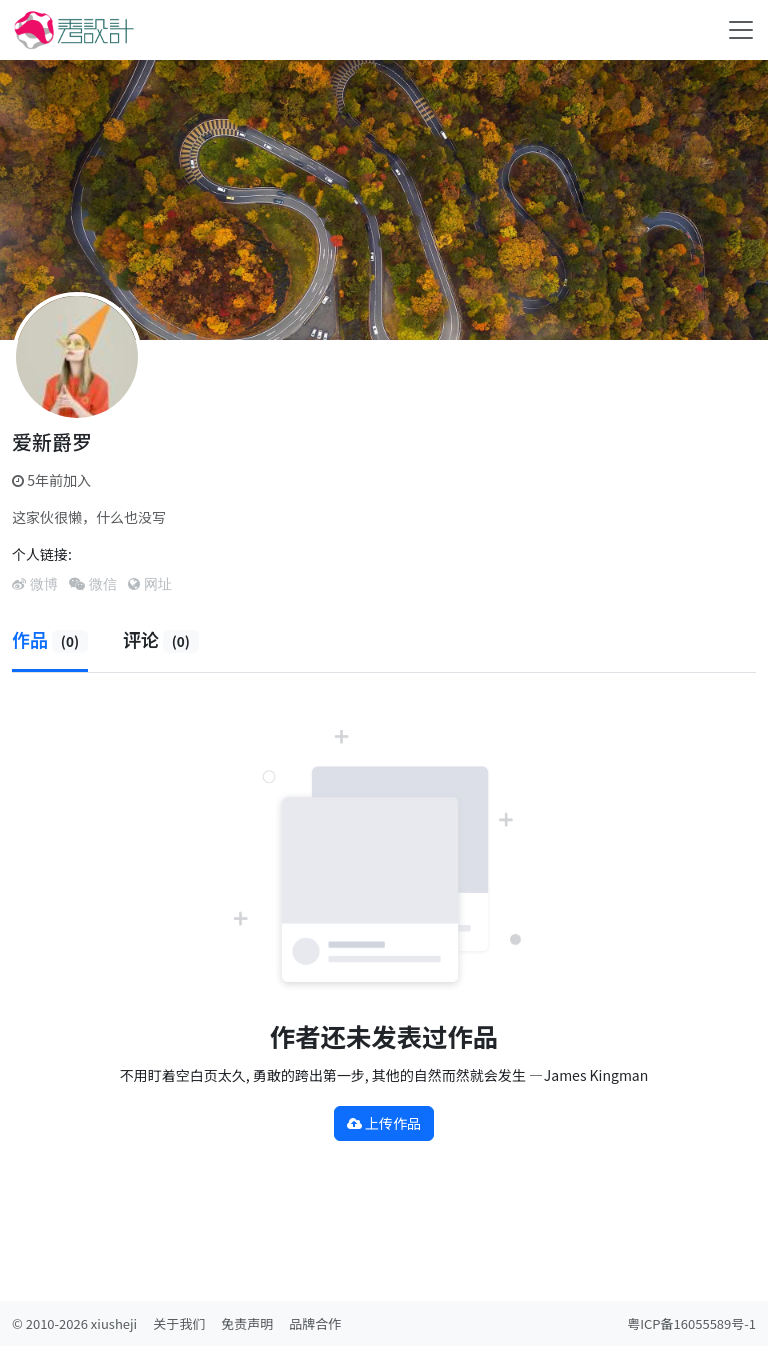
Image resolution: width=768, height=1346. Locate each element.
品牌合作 (315, 1323)
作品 (50, 639)
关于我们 (179, 1323)
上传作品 (384, 1123)
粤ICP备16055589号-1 (691, 1323)
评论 (161, 639)
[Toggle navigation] (741, 30)
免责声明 (247, 1323)
